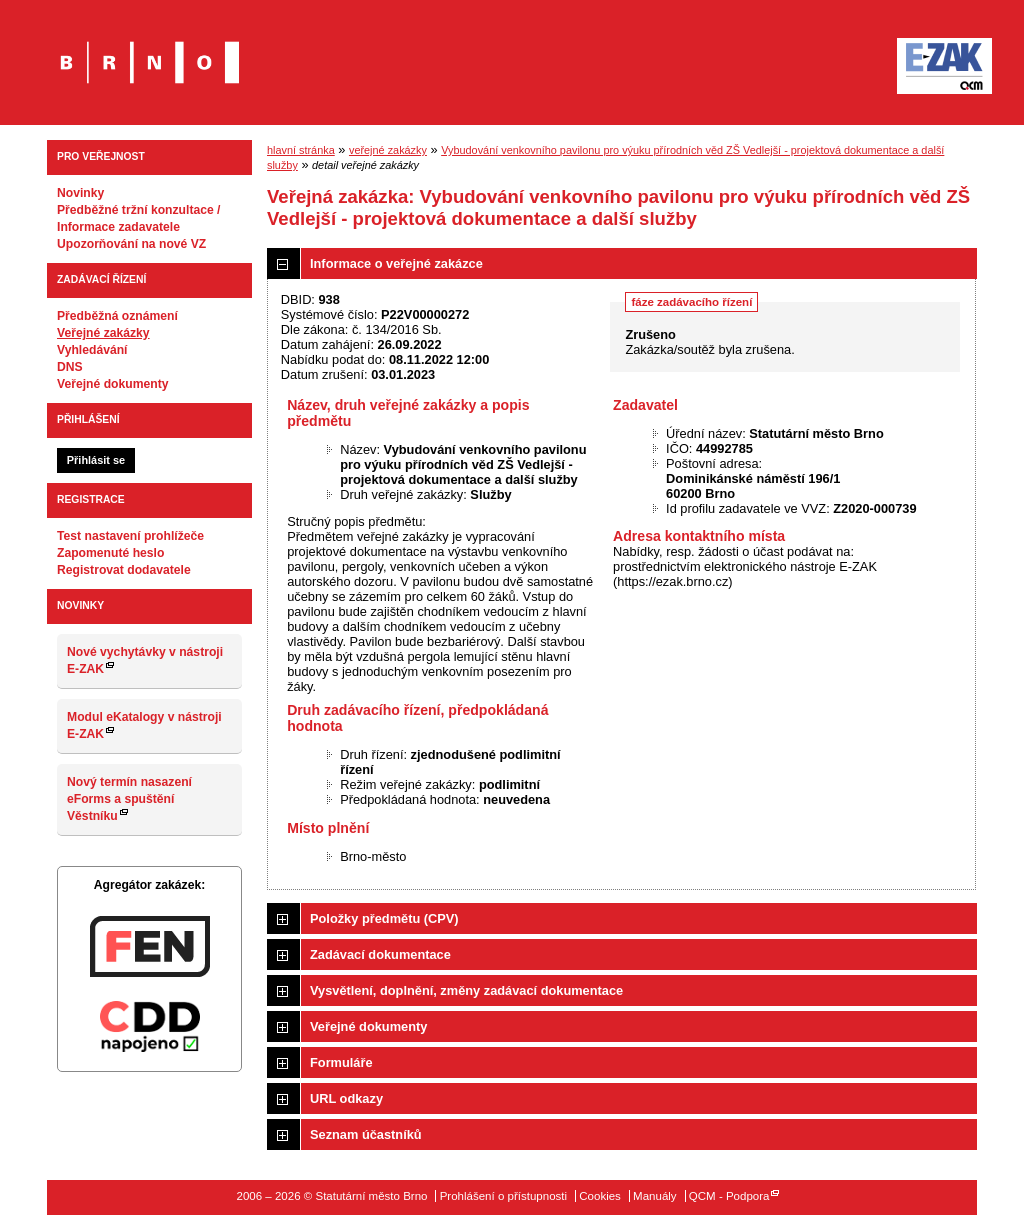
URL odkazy (346, 1098)
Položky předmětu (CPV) (384, 918)
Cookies (600, 1196)
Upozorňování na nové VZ (131, 244)
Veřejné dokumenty (112, 384)
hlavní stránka (301, 150)
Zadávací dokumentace (380, 954)
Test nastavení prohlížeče (130, 536)
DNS (70, 367)
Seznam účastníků (366, 1134)
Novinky (80, 193)
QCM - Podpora (729, 1196)
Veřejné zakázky (103, 333)
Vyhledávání (92, 350)
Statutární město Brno (149, 48)
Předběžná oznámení (117, 316)
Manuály (655, 1196)
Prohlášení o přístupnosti (503, 1196)
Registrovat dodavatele (124, 570)
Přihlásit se (96, 460)
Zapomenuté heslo (110, 553)
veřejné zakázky (388, 150)
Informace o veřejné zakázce (396, 263)
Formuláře (341, 1062)
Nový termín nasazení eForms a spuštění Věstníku (129, 799)
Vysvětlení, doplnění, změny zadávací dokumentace (466, 990)
